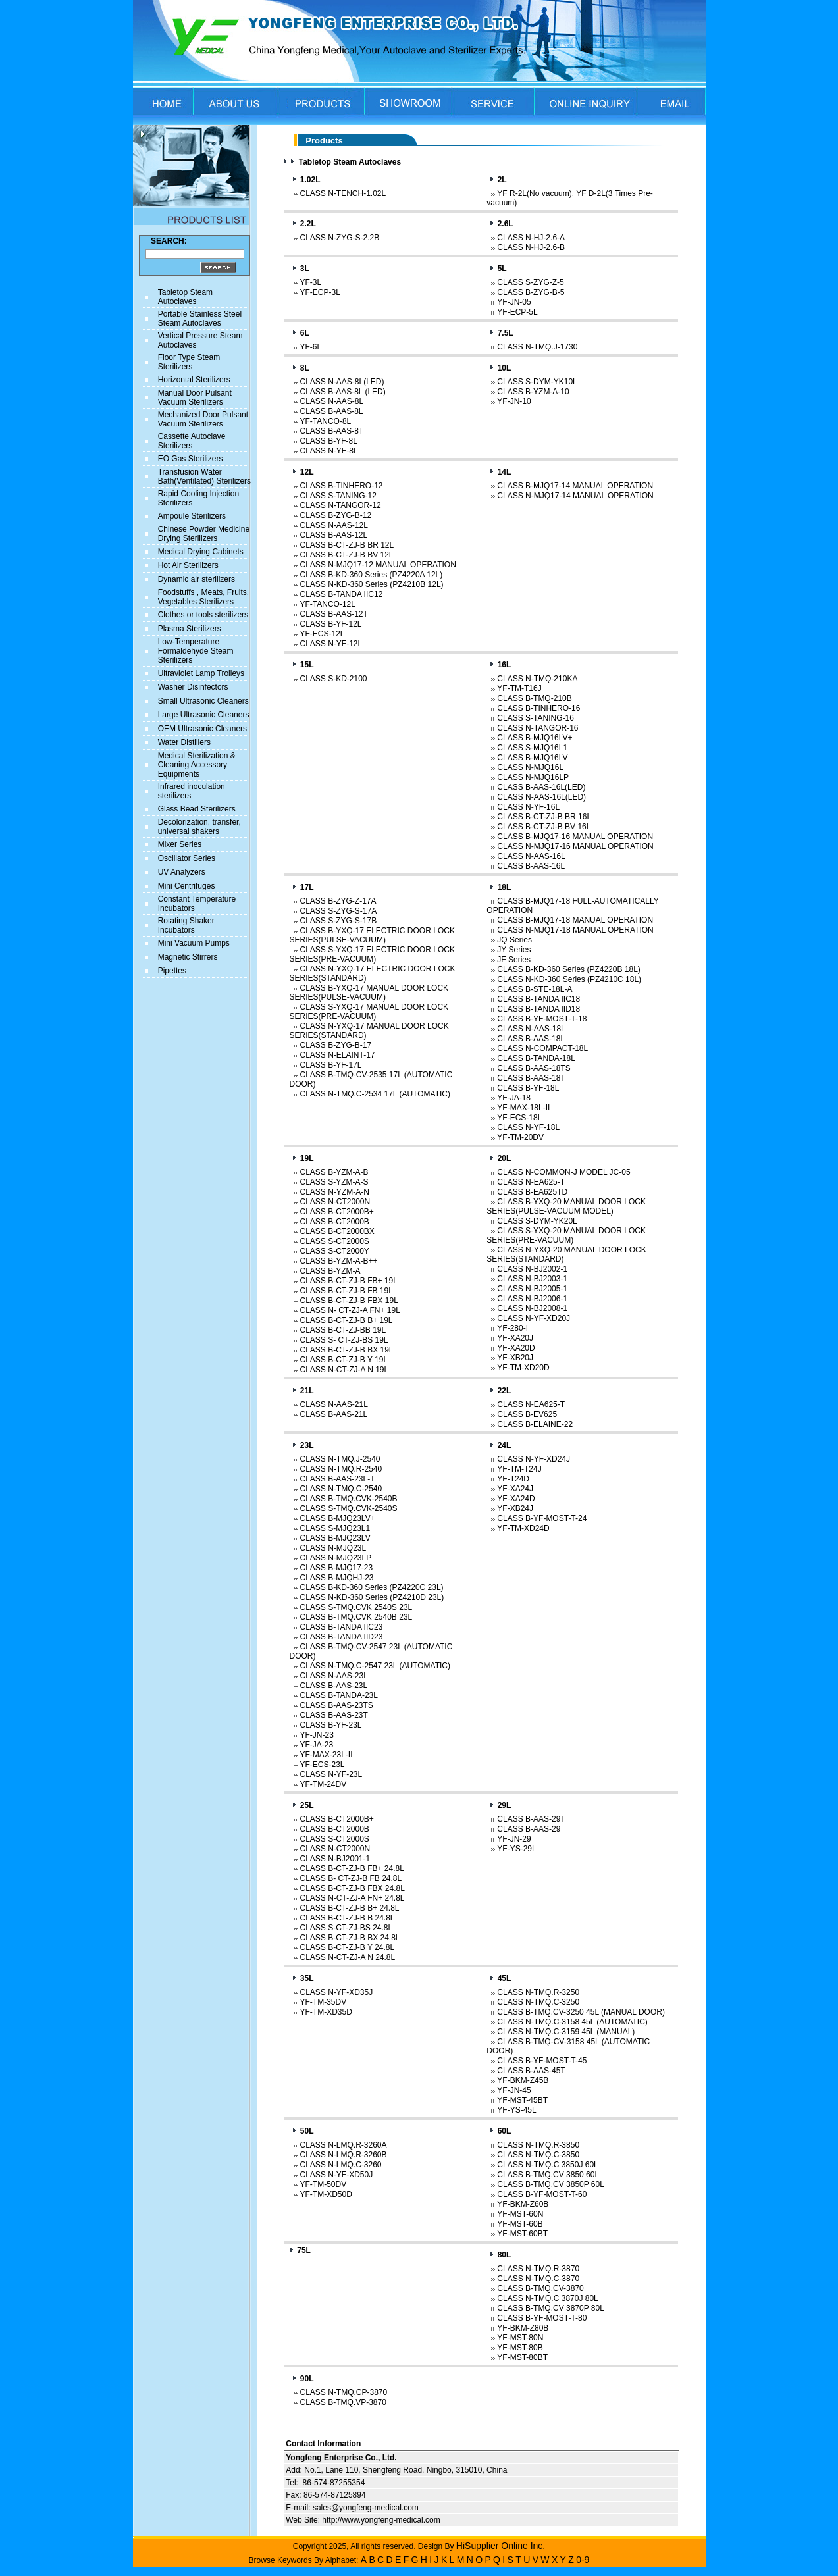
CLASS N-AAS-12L (333, 525)
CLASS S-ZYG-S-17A (338, 910)
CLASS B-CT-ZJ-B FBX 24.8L (352, 1888)
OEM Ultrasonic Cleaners (202, 728)
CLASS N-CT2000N (335, 1201)
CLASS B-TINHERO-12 (341, 485)
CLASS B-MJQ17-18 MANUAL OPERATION (575, 920)
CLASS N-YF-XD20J (533, 1318)
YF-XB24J (515, 1508)
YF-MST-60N (520, 2214)
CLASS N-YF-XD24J (533, 1459)
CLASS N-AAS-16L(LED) (541, 797)
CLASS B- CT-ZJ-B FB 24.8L (351, 1878)
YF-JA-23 (316, 1744)
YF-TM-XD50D (326, 2194)
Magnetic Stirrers (188, 957)
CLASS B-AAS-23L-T (337, 1478)
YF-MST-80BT (522, 2357)
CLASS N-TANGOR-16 (537, 728)
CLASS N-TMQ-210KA (537, 678)
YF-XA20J (515, 1338)
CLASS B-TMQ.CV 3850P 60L (550, 2184)
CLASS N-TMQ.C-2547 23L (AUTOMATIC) (375, 1665)
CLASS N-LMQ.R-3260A (343, 2145)
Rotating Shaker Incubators (186, 925)
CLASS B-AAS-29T (531, 1819)
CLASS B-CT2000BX (337, 1231)
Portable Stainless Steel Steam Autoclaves (200, 318)
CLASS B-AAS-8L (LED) (342, 391)
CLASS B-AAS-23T (333, 1715)
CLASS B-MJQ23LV (335, 1538)
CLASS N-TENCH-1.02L (343, 193)
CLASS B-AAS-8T (331, 431)
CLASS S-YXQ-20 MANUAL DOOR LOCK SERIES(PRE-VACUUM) (566, 1235)
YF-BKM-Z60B (522, 2204)
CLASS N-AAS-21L (333, 1404)
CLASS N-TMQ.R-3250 (538, 1992)
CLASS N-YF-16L (528, 806)
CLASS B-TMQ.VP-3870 (343, 2402)
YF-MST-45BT (522, 2100)
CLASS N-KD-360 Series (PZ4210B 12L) (371, 584)
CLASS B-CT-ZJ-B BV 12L (346, 554)
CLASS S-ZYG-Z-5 (530, 282)
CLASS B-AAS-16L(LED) (541, 787)
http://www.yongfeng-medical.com (381, 2520)
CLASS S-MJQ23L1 (335, 1528)
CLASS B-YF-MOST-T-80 (542, 2318)
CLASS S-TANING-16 (535, 718)
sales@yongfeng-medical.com (366, 2507)
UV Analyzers (181, 872)
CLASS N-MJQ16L (530, 767)
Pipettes (172, 970)
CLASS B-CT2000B (334, 1221)
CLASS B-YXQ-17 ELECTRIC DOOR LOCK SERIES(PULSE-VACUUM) (371, 935)
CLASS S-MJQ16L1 (532, 747)
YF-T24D (513, 1478)
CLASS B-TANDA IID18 (538, 1009)
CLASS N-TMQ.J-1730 (537, 346)
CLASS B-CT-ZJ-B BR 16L (544, 816)
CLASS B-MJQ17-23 (336, 1567)
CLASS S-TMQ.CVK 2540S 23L (356, 1607)
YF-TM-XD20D (523, 1367)
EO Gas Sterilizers (190, 458)
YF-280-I (512, 1328)
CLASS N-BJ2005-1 (532, 1288)
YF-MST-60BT (522, 2233)
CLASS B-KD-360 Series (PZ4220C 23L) (371, 1587)
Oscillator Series (186, 858)
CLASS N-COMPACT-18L (542, 1048)
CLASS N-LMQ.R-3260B (343, 2154)
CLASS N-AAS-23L (333, 1675)
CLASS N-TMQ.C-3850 (538, 2154)
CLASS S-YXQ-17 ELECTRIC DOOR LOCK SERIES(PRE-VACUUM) (371, 954)
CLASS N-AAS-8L (331, 401)
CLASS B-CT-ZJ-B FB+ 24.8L (352, 1868)
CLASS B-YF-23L (330, 1725)
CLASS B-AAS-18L (531, 1038)
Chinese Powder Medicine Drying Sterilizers (203, 534)
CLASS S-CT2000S (334, 1241)
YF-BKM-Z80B (522, 2327)
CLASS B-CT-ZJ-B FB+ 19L (348, 1280)
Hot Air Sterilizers (188, 565)
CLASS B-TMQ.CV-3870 (540, 2288)
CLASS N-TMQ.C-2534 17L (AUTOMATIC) (375, 1093)
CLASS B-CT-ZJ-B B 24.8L (347, 1917)
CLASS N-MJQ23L (333, 1548)
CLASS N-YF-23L (331, 1774)
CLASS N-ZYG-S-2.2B (339, 237)
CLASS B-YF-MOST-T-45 (542, 2060)
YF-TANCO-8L (325, 421)
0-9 (582, 2559)
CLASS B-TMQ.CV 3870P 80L (550, 2308)
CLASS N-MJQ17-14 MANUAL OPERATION (575, 495)
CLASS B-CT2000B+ (336, 1211)
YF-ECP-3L (320, 292)
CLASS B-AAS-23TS (336, 1705)
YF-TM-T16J (519, 688)
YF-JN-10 (514, 401)
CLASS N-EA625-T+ (533, 1404)
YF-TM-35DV (323, 2002)
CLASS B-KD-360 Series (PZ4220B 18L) (568, 969)
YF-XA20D (516, 1347)
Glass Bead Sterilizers (197, 808)
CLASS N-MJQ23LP (335, 1557)
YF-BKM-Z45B (522, 2080)
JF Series (514, 959)
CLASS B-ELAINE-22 (535, 1424)
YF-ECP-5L (517, 312)
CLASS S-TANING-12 (338, 495)
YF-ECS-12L (322, 633)
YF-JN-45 (514, 2090)
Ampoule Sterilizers (192, 516)
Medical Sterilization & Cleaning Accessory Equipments (197, 765)
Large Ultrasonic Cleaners (203, 714)
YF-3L (310, 282)
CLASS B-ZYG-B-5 (530, 292)
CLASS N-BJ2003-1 (532, 1278)
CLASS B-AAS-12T (333, 614)
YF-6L (310, 346)
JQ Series (514, 939)
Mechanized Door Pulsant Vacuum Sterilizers (203, 419)
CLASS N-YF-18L (528, 1127)
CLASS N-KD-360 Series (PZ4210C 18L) (569, 979)
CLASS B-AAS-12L (333, 535)
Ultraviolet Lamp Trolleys (201, 673)
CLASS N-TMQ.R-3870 (538, 2268)
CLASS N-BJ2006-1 (532, 1298)
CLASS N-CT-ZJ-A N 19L (344, 1369)
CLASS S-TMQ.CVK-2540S (348, 1508)
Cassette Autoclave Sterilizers (192, 441)
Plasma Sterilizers (189, 628)
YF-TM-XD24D (523, 1528)
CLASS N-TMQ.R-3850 (538, 2145)
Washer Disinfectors (193, 687)
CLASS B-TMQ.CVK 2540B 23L (356, 1617)
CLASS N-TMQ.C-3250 (538, 2002)
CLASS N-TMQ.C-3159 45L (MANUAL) (566, 2031)
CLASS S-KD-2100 (333, 678)
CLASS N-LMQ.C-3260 (340, 2164)
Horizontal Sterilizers (194, 379)
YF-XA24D (516, 1498)
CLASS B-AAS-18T (531, 1078)
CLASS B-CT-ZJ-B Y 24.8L (347, 1947)
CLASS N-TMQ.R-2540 (341, 1469)
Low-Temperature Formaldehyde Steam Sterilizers (196, 651)
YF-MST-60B (519, 2223)
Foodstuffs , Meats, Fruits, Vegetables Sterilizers (203, 597)
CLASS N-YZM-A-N (334, 1192)
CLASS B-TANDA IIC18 (538, 999)
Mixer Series (180, 844)
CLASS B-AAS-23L (333, 1685)
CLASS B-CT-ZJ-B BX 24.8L (350, 1937)
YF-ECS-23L (322, 1764)
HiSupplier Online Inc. (500, 2545)
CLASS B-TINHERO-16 (538, 708)
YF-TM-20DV (520, 1137)
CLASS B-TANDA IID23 (341, 1636)
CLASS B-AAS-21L (333, 1414)
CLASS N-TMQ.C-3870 (538, 2278)
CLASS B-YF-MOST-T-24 (542, 1518)
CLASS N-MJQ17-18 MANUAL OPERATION (575, 930)
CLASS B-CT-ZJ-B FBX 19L (349, 1300)
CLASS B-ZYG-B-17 (335, 1045)
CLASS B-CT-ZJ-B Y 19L (344, 1359)
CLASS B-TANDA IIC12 (341, 594)
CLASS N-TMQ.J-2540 (340, 1459)
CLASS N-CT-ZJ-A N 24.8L (347, 1957)
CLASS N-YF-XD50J (336, 2174)
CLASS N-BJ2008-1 (532, 1308)
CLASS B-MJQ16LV (532, 757)
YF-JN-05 (514, 302)
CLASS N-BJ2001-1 (335, 1858)
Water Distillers (184, 742)
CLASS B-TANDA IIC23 (341, 1627)
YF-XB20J (515, 1357)
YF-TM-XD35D (326, 2012)
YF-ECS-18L (519, 1117)
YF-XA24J (515, 1488)
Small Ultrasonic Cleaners (203, 701)
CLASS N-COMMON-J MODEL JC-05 (563, 1172)
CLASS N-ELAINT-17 (337, 1055)
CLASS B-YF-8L (328, 441)
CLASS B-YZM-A (330, 1270)
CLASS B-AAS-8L (331, 411)
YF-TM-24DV (323, 1784)
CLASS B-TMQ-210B (534, 698)
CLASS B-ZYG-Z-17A (338, 901)
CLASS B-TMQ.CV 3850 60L (548, 2174)
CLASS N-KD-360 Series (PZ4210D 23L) (372, 1597)
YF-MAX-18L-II (523, 1107)
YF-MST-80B (519, 2347)
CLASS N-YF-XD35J (336, 1992)
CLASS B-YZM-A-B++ (338, 1261)
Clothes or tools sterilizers (203, 614)
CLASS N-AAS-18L (531, 1028)
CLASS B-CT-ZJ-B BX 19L (346, 1349)
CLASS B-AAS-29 (528, 1829)
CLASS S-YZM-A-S (334, 1182)
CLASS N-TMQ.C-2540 (341, 1488)
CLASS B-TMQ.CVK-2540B (348, 1498)
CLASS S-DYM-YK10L (537, 381)
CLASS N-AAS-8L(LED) (342, 381)
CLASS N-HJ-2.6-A (531, 237)
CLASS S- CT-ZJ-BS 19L (344, 1340)
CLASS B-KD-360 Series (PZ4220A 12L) (371, 574)
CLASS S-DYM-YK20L (537, 1220)
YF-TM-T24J (519, 1469)
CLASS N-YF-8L (328, 450)
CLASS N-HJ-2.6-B (531, 247)
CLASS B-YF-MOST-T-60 (542, 2194)
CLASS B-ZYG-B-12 (335, 515)
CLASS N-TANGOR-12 (340, 505)
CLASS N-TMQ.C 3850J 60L (547, 2164)
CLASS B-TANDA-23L (338, 1695)
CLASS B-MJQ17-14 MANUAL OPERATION (575, 485)
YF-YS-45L (516, 2110)
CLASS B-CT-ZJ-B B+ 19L (346, 1320)
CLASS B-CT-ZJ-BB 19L (343, 1330)
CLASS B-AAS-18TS (533, 1068)
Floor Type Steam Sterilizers (189, 362)
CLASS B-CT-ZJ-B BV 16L (543, 826)
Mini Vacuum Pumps (194, 943)
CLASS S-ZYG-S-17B (338, 920)
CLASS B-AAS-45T (531, 2070)
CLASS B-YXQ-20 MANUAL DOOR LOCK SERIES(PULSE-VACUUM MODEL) (566, 1206)
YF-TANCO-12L (327, 604)
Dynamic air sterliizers (196, 579)
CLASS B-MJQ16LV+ (534, 737)
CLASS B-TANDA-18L (536, 1058)
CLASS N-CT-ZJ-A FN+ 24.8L (352, 1898)
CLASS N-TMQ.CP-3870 (343, 2392)
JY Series (514, 949)
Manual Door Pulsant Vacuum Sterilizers (195, 397)
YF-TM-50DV (323, 2184)
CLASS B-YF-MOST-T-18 (542, 1018)
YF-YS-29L (516, 1848)
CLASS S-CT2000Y (334, 1251)
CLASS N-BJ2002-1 (532, 1269)
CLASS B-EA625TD (532, 1192)
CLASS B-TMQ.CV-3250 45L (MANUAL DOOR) (581, 2012)
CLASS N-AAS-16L (531, 856)
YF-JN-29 (514, 1838)
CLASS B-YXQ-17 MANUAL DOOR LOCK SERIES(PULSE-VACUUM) (368, 992)
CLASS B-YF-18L (528, 1088)
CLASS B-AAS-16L (531, 866)
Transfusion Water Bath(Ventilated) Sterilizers (204, 476)
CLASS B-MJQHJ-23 (336, 1577)
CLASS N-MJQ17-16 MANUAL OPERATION (575, 846)
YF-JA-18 (514, 1097)
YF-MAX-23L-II (326, 1754)
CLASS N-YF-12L (331, 643)
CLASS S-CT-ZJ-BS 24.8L (346, 1927)
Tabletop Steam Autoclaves (185, 297)
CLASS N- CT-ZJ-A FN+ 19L (350, 1310)
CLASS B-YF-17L (330, 1064)
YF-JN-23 (316, 1734)
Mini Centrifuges (186, 885)
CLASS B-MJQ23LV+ (337, 1518)
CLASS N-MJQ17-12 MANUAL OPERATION (378, 564)
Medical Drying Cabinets (201, 551)
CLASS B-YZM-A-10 (533, 391)
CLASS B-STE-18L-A (534, 989)
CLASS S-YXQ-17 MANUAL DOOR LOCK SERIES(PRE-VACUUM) (368, 1011)
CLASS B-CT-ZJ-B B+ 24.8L (349, 1908)
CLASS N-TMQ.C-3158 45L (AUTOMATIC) (572, 2021)
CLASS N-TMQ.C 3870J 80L (547, 2298)
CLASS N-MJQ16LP (533, 777)
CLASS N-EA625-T (531, 1182)
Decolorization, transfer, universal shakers (199, 826)
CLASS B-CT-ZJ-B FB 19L (346, 1290)
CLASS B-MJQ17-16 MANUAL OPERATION (575, 836)
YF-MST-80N (520, 2337)
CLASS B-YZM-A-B (334, 1172)
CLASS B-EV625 (527, 1414)
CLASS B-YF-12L (330, 624)
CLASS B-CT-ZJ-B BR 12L (347, 545)
